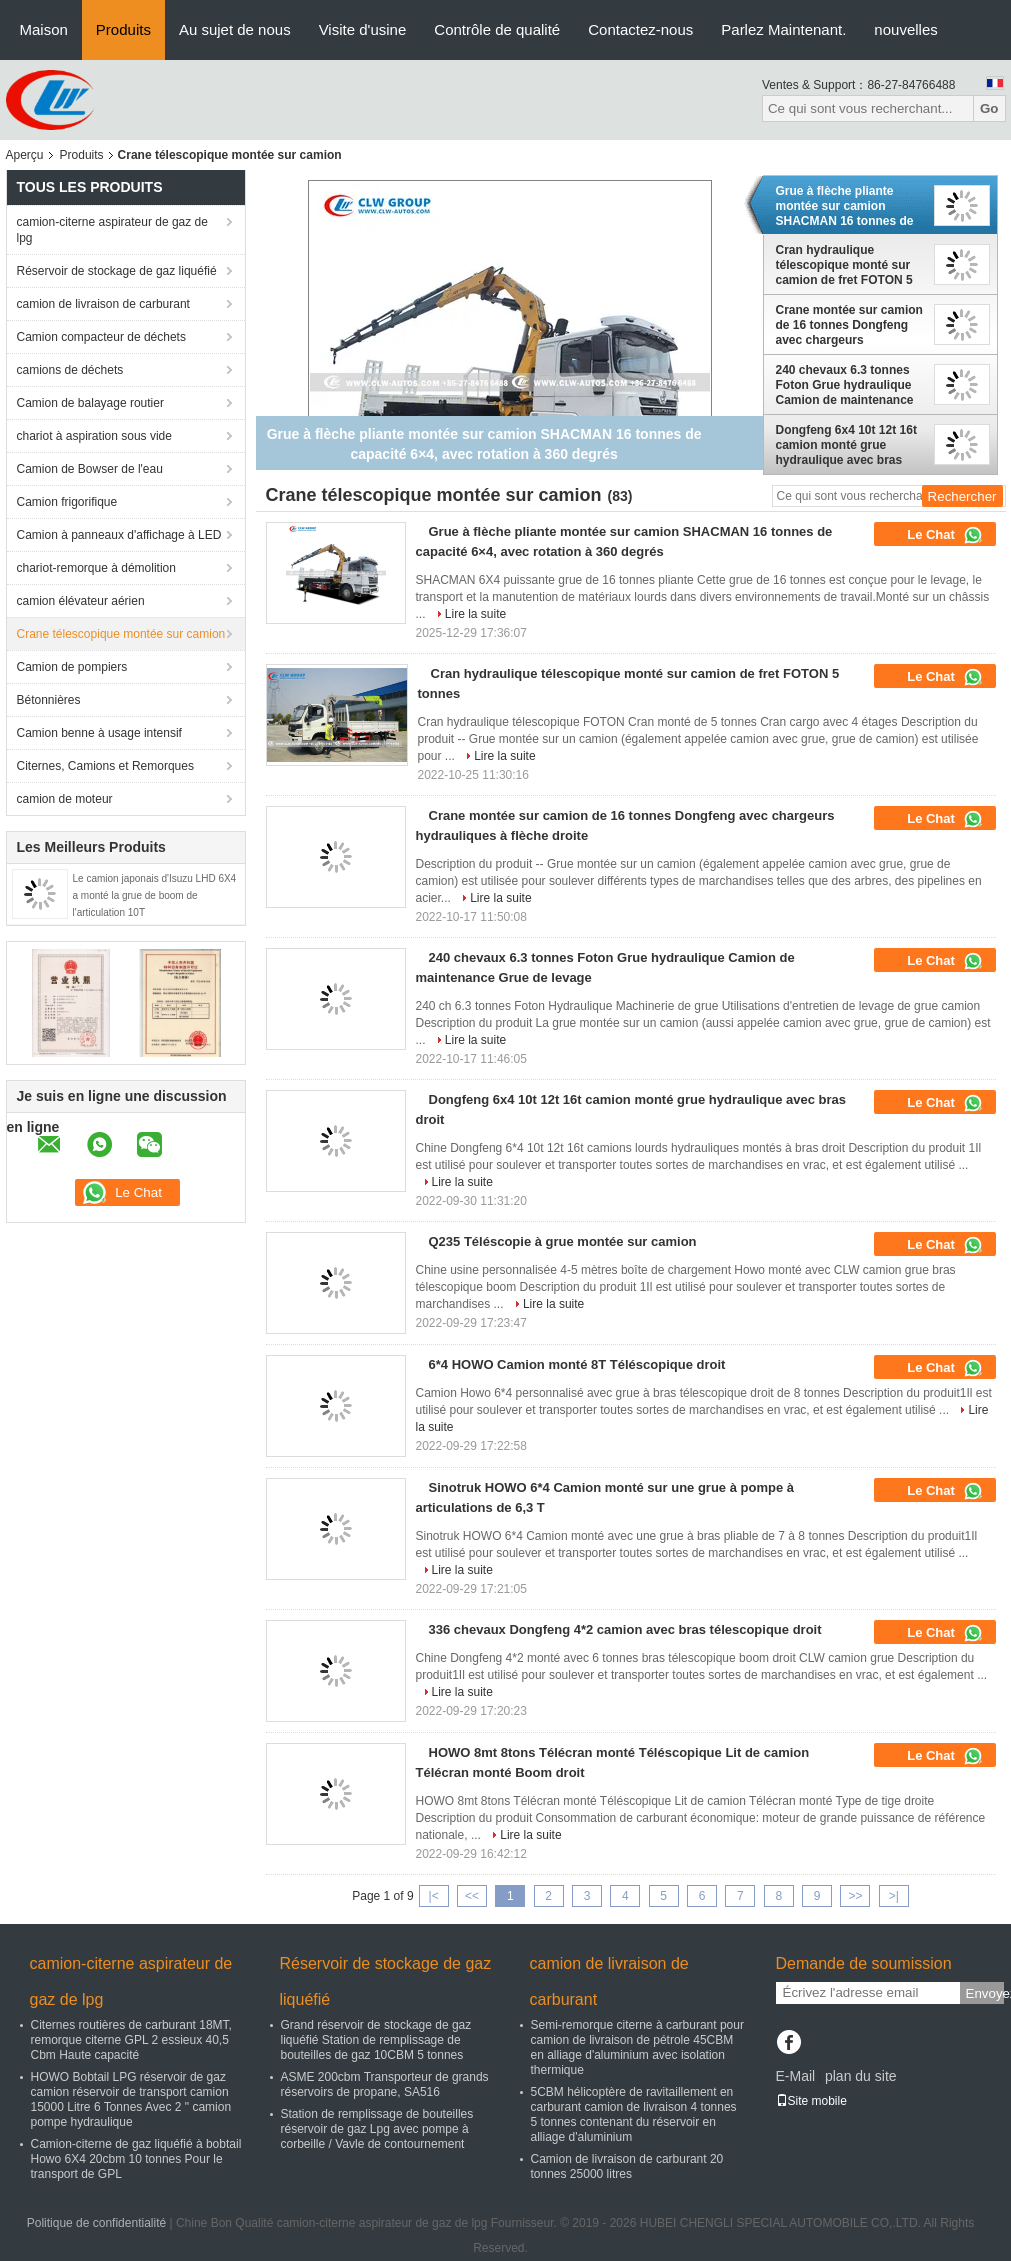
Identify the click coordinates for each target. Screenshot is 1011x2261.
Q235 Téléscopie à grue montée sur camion (563, 1241)
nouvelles (905, 29)
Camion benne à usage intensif (99, 733)
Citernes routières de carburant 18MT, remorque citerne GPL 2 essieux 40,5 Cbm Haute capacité (131, 2040)
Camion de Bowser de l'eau (90, 469)
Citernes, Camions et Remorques (105, 766)
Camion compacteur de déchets (101, 337)
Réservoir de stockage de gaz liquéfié (117, 271)
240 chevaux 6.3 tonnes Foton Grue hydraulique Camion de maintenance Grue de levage (845, 385)
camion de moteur (65, 799)
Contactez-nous (640, 29)
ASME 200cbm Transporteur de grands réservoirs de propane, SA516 (385, 2084)
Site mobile (811, 2101)
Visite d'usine (363, 29)
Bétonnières (49, 700)
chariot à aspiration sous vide (94, 436)
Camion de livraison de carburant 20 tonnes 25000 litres (627, 2166)
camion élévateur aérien (81, 601)
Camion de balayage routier (90, 403)
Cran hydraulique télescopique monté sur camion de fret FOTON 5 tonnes (844, 265)
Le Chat (944, 535)
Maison (44, 29)
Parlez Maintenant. (783, 29)
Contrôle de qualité (497, 29)
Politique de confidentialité (96, 2223)
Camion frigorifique (67, 502)
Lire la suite (475, 614)
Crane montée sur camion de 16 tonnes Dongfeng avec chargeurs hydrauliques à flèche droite (849, 325)
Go (989, 108)
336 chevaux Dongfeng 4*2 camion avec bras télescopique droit (625, 1629)
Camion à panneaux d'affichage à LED (119, 535)
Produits (123, 29)
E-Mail (796, 2076)
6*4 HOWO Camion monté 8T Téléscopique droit (577, 1364)
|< (434, 1896)
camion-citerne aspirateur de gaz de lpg (112, 230)
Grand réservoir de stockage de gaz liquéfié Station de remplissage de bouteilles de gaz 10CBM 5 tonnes (376, 2040)
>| (894, 1896)
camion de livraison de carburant (103, 304)
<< (472, 1896)
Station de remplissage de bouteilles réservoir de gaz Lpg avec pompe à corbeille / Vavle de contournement (377, 2129)
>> (855, 1896)
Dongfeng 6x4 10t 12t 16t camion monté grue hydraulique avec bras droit (846, 445)
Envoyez (985, 1993)
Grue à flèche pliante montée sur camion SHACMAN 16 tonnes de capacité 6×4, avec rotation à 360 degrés (845, 206)
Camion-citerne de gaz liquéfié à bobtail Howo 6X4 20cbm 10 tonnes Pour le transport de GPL (136, 2159)
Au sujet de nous (235, 29)
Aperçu (25, 155)
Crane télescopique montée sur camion (121, 634)
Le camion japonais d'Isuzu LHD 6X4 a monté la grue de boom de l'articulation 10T (155, 895)
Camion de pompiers (72, 667)
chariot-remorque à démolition (96, 568)
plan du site (861, 2076)
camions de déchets (70, 370)
